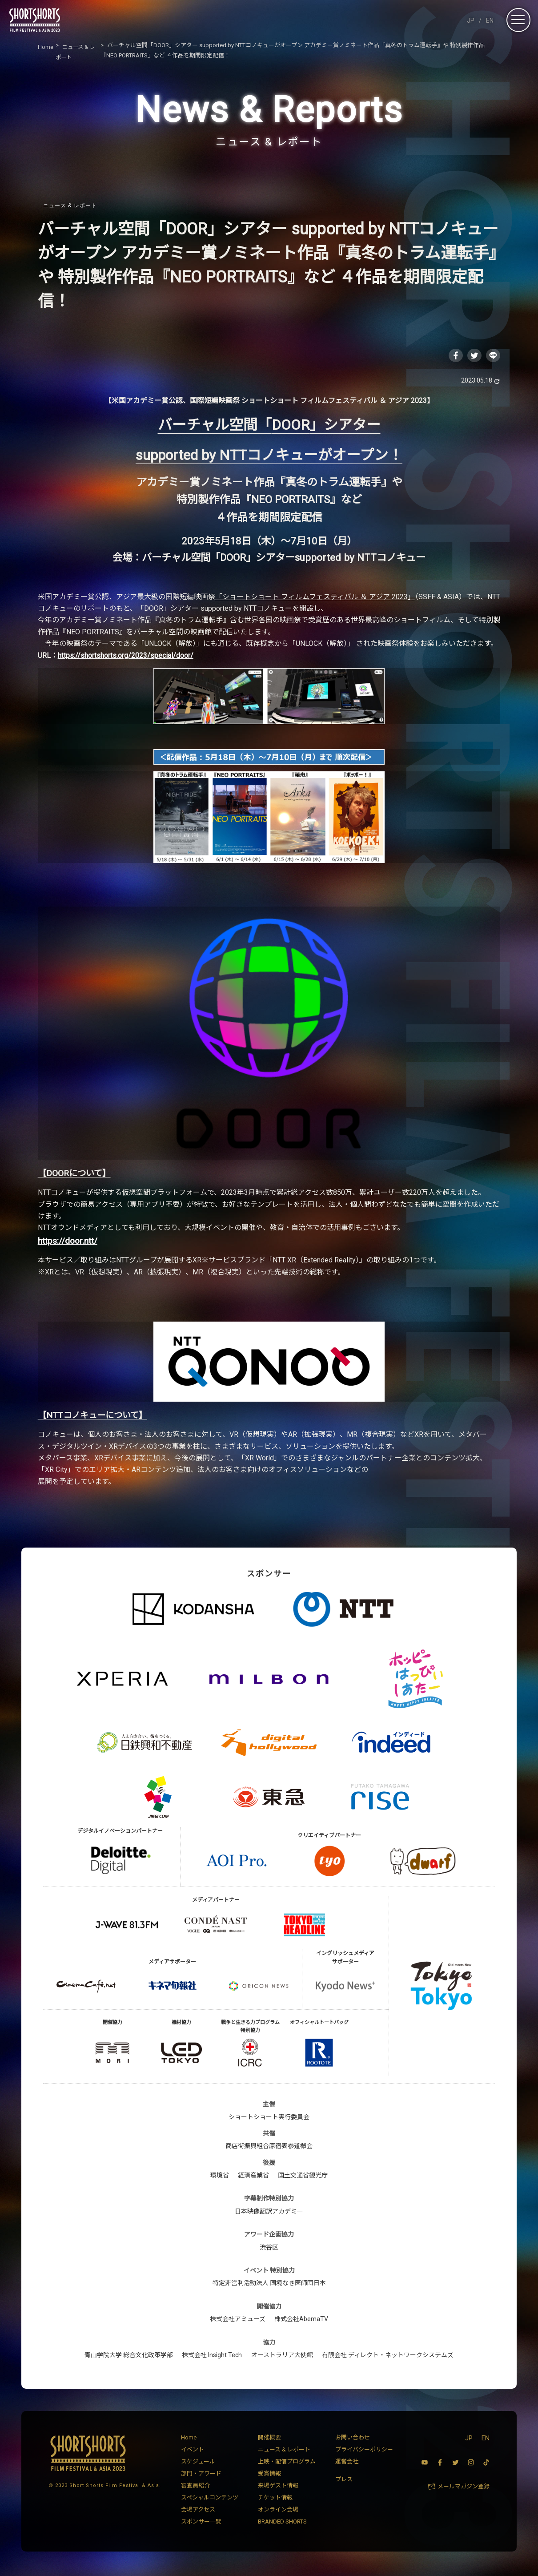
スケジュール (198, 2463)
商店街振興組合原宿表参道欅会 (269, 2148)
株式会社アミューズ (237, 2321)
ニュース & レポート (70, 205)
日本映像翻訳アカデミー (269, 2213)
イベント (192, 2451)
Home (189, 2439)
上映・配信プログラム (287, 2463)
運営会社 (346, 2463)
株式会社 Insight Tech (212, 2357)
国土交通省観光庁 (303, 2177)
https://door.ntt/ (67, 1243)
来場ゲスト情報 (278, 2487)
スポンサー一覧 (201, 2523)
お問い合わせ (352, 2439)
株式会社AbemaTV (301, 2321)
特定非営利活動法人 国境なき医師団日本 (269, 2285)
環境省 (219, 2177)
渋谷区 (269, 2249)
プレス (344, 2481)
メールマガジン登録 (464, 2488)
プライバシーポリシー (364, 2451)
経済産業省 (253, 2177)
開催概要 (269, 2439)
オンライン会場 (278, 2511)
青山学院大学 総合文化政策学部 (128, 2357)
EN (490, 20)
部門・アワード (201, 2475)
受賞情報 (269, 2475)
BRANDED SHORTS (282, 2523)
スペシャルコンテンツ (209, 2499)
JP (470, 20)
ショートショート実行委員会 (269, 2119)
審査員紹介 (195, 2487)
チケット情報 (275, 2499)
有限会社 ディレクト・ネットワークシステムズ (388, 2357)
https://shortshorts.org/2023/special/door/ (125, 657)
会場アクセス (198, 2511)
